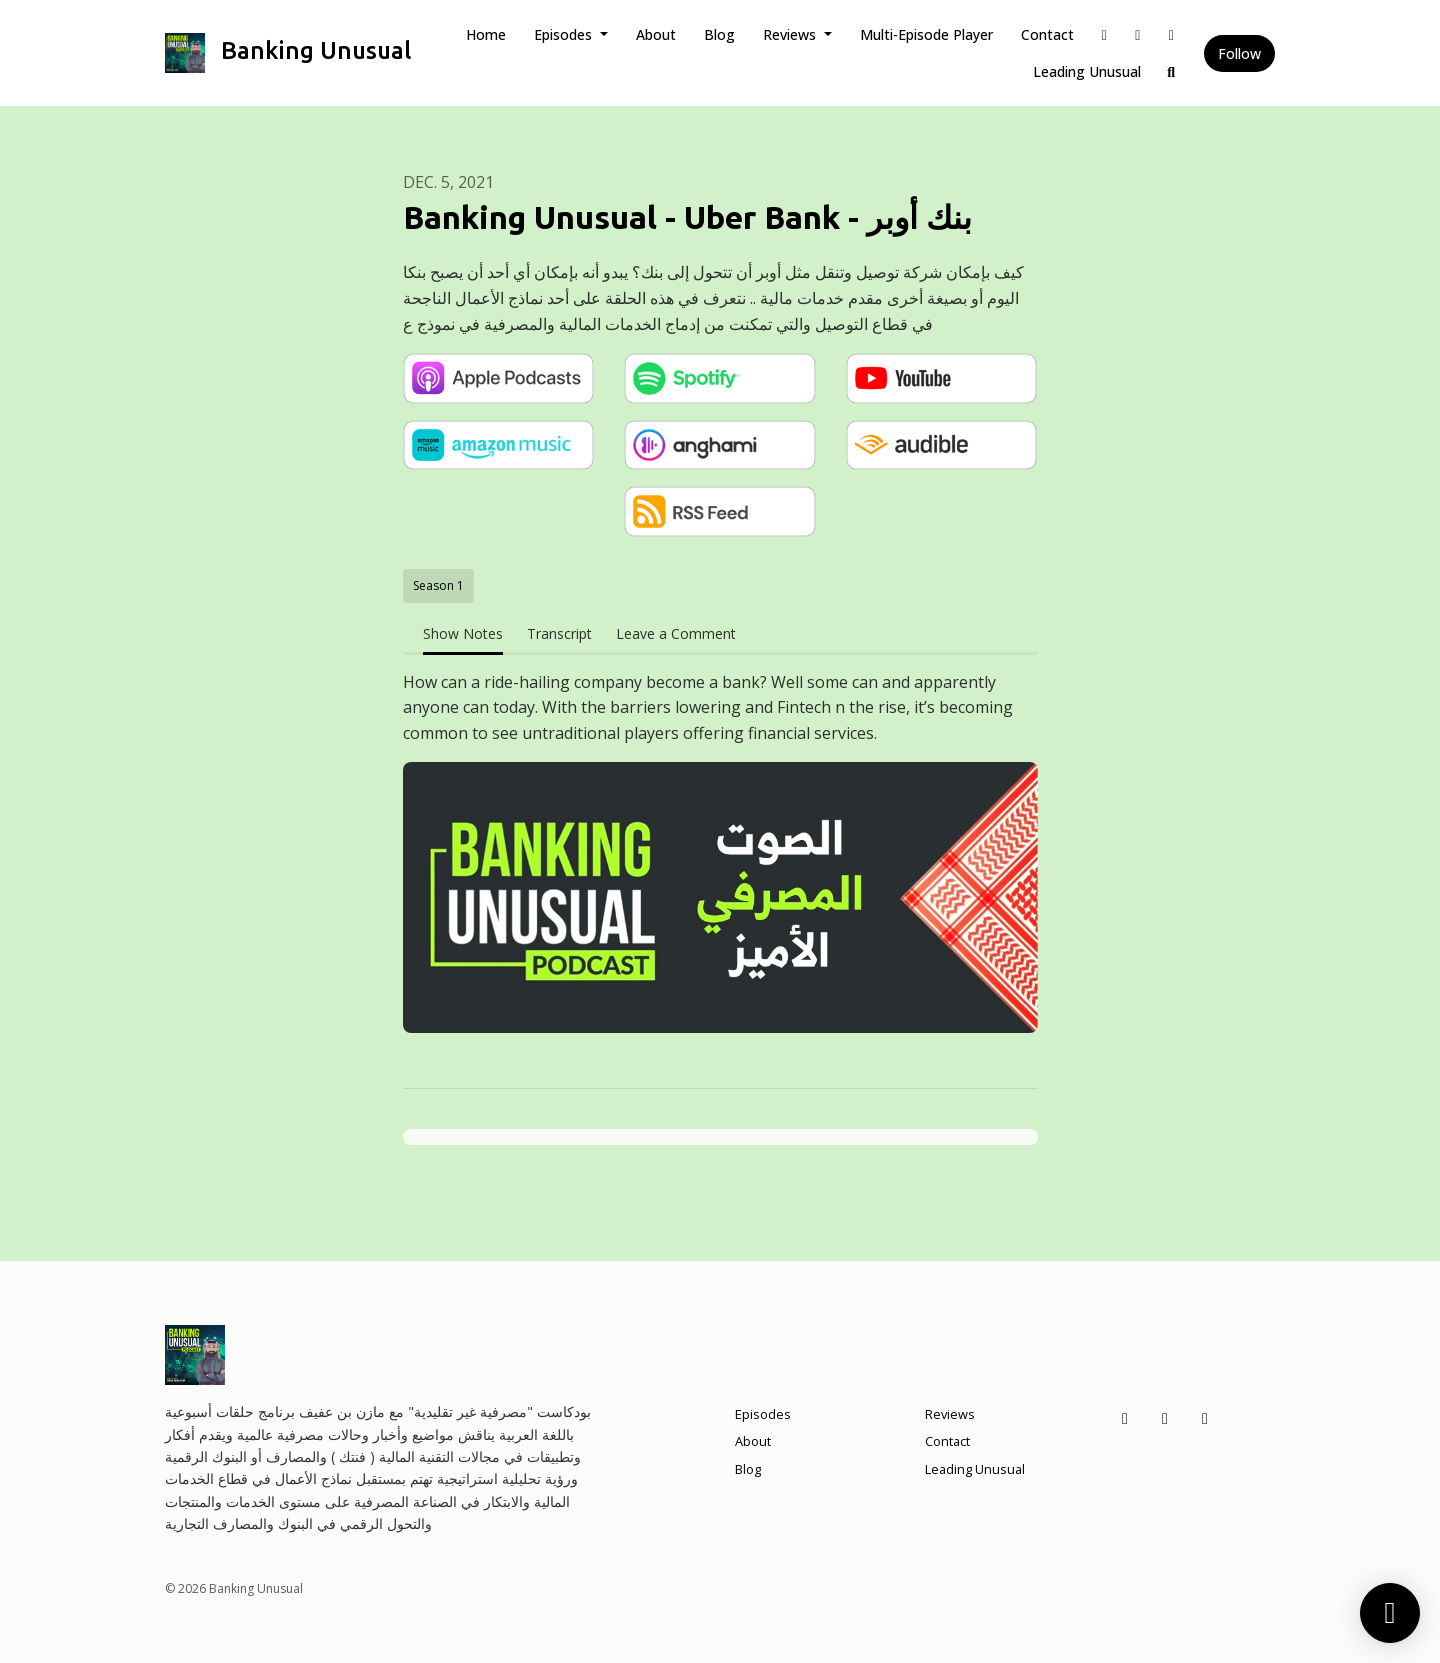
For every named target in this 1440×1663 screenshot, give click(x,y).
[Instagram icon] (1205, 1418)
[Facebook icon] (1125, 1418)
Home (486, 34)
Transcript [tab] (559, 633)
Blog (719, 34)
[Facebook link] (1105, 34)
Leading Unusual (1087, 71)
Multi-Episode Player (926, 34)
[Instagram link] (1172, 34)
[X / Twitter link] (1138, 34)
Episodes (565, 34)
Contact (1047, 34)
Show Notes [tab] (463, 633)
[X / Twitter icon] (1165, 1418)
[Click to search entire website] (1172, 71)
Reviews (791, 34)
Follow (1239, 53)
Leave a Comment (676, 633)
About (656, 34)
